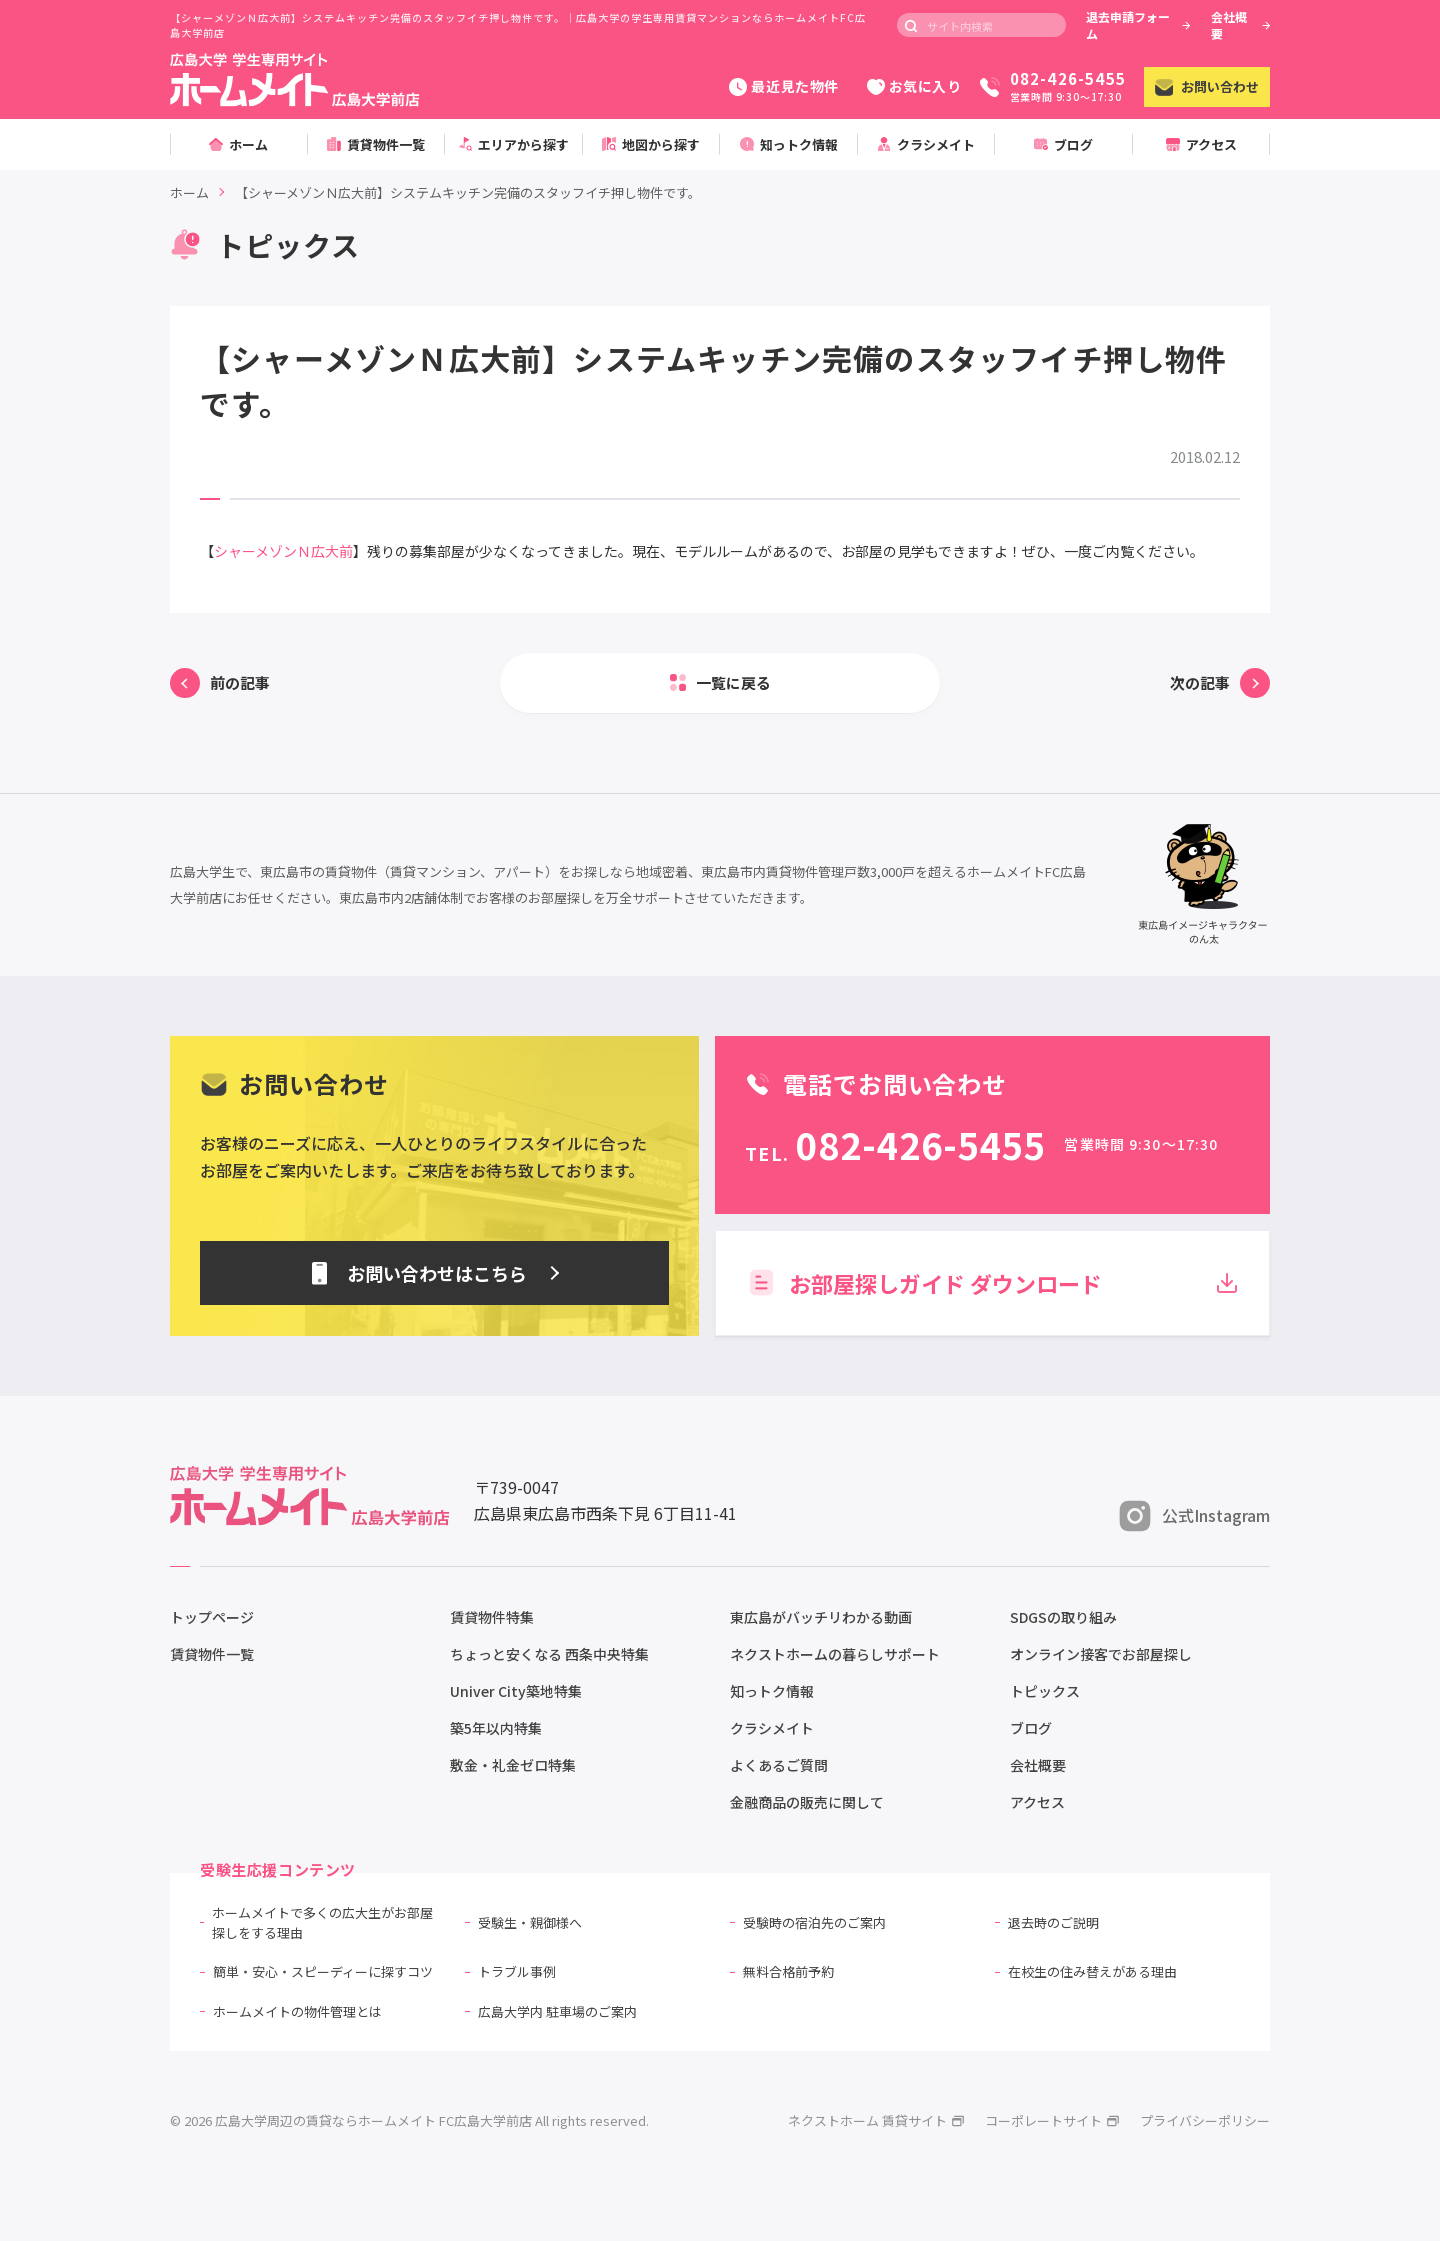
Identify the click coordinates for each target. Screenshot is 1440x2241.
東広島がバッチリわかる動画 (821, 1617)
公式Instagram (1194, 1516)
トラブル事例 (517, 1971)
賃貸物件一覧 (212, 1654)
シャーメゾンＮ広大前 (283, 551)
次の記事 (1200, 682)
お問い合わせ (1207, 86)
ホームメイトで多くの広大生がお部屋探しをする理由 (322, 1922)
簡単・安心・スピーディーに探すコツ (323, 1971)
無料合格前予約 (788, 1971)
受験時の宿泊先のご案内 (814, 1922)
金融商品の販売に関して (807, 1802)
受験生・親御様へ (530, 1922)
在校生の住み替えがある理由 (1092, 1971)
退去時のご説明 (1053, 1922)
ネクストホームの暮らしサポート (835, 1654)
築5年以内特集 (496, 1728)
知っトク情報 (772, 1691)
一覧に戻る (733, 682)
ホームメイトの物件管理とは (297, 2011)
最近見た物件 (783, 86)
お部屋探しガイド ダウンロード (992, 1283)
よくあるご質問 (779, 1765)
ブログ (1031, 1728)
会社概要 (1240, 25)
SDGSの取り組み (1063, 1617)
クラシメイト (772, 1728)
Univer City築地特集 (516, 1691)
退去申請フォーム (1138, 25)
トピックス (1045, 1691)
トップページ (212, 1617)
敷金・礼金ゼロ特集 (513, 1765)
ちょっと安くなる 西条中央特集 (549, 1654)
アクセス (1037, 1802)
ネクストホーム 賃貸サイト (876, 2120)
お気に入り (914, 86)
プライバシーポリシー (1205, 2120)
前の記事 (240, 682)
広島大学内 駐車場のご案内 (557, 2011)
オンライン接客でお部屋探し (1101, 1654)
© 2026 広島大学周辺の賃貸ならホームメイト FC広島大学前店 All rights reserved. (409, 2120)
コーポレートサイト (1052, 2120)
